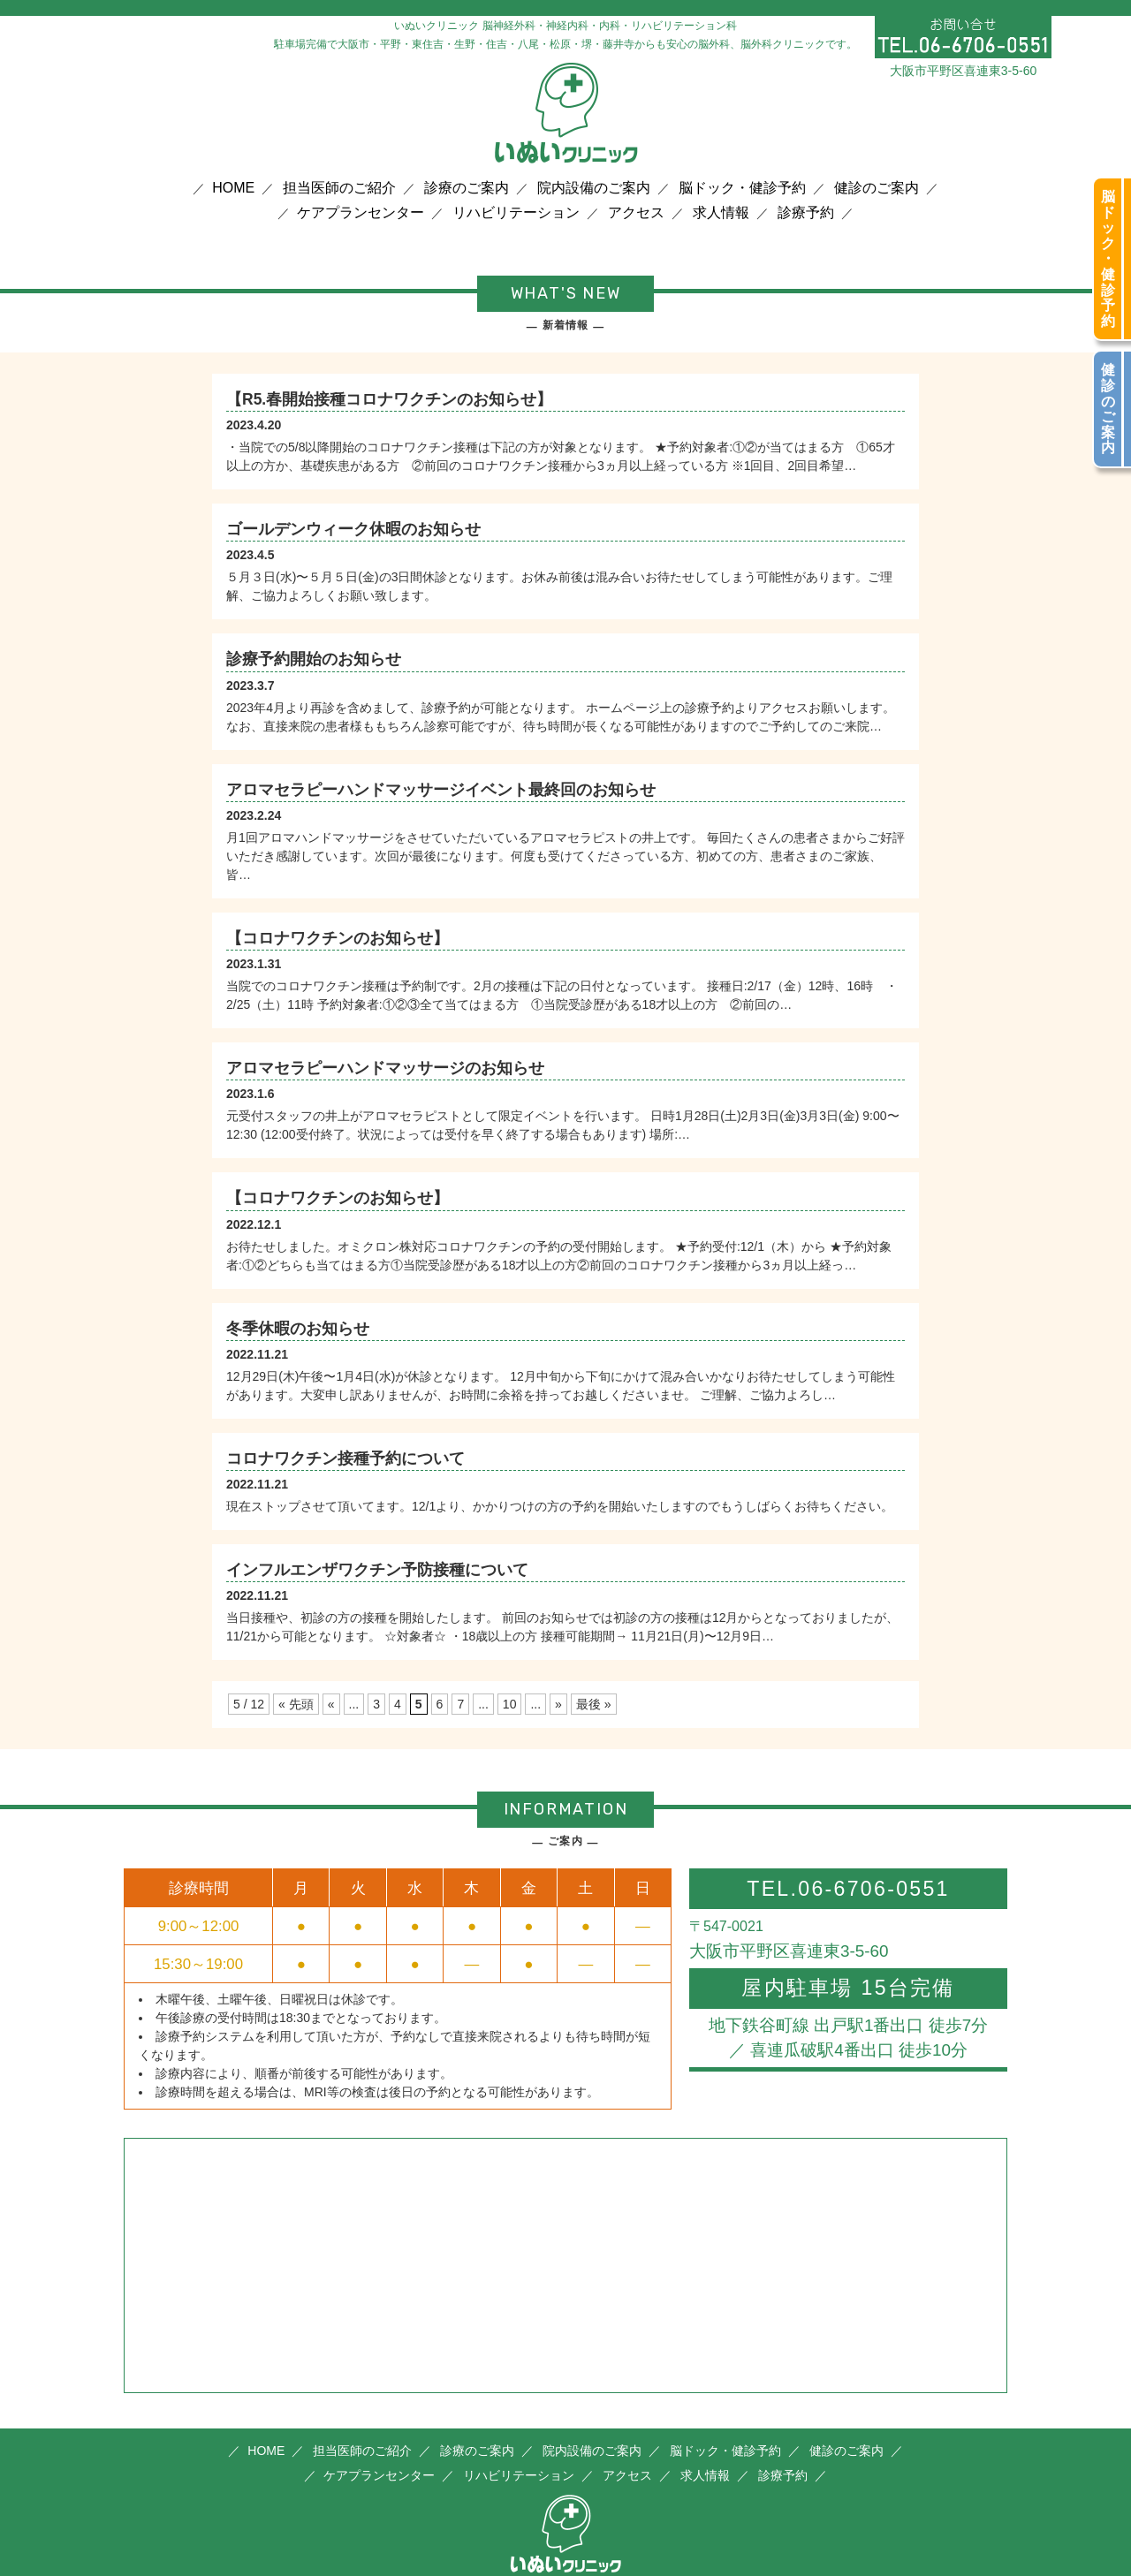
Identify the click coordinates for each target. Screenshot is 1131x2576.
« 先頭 (296, 1704)
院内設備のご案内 (593, 188)
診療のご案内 (466, 188)
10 (510, 1704)
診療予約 (806, 213)
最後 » (593, 1704)
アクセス (636, 213)
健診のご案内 (876, 188)
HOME (233, 188)
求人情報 (721, 213)
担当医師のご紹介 (339, 188)
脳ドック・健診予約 (742, 188)
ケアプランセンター (360, 213)
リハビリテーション (516, 213)
